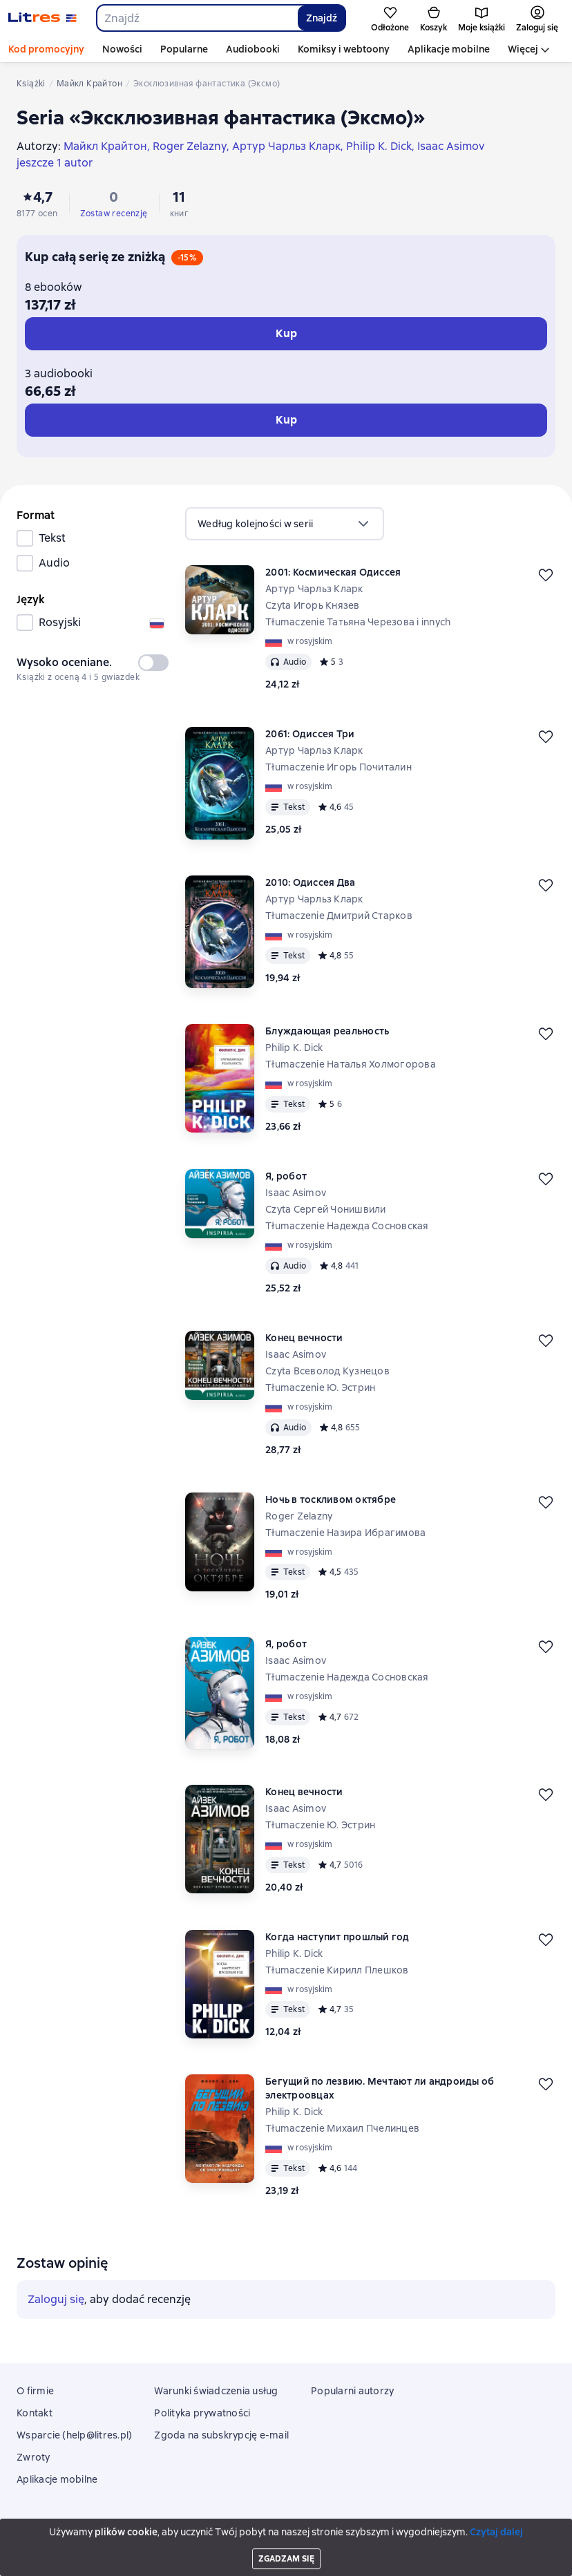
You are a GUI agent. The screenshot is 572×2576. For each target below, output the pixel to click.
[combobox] (196, 18)
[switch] (153, 662)
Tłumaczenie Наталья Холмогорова (350, 1064)
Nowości (122, 49)
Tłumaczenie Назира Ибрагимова (345, 1532)
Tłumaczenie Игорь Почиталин (338, 767)
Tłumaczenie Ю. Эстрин (320, 1387)
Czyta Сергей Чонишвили (325, 1209)
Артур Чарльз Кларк (314, 589)
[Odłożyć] (545, 575)
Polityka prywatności (202, 2413)
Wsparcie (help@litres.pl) (74, 2435)
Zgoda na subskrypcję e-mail (221, 2435)
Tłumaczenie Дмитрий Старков (338, 915)
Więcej (523, 49)
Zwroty (33, 2457)
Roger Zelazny (298, 1516)
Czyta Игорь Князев (312, 605)
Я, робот (286, 1176)
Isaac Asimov (295, 1192)
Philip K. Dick (294, 1047)
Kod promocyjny (46, 49)
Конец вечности (304, 1338)
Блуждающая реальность (327, 1031)
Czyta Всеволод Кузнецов (327, 1371)
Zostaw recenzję (114, 213)
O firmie (35, 2391)
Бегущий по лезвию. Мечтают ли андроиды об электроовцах (379, 2088)
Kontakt (35, 2413)
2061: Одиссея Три (309, 734)
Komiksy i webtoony (344, 49)
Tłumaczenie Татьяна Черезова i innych (357, 622)
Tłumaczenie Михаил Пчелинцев (342, 2128)
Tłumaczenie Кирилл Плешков (337, 1970)
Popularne (184, 49)
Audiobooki (253, 49)
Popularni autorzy (352, 2391)
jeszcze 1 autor (55, 162)
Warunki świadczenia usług (216, 2391)
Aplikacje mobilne (449, 49)
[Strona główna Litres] (42, 18)
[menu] (284, 523)
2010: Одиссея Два (310, 882)
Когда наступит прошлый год (337, 1937)
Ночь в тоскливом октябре (330, 1499)
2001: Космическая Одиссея (333, 572)
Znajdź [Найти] (321, 18)
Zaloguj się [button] (56, 2299)
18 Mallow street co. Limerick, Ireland (285, 2539)
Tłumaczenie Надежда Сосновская (347, 1226)
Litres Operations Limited (286, 2527)
